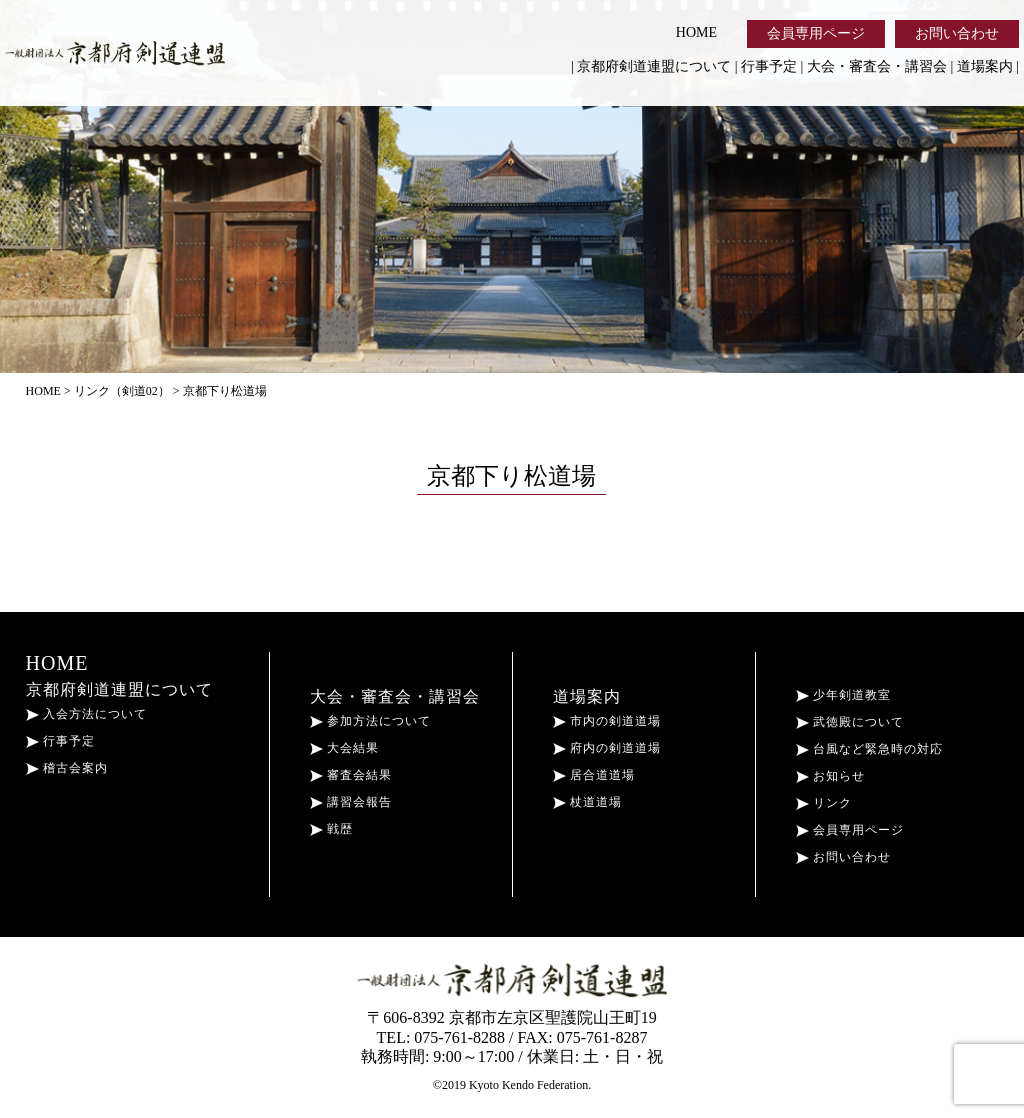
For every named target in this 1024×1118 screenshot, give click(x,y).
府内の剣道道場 (607, 748)
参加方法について (370, 721)
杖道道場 (587, 802)
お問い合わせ (957, 33)
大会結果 (344, 748)
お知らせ (830, 776)
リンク (824, 803)
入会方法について (86, 714)
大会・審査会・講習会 (877, 66)
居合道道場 (594, 775)
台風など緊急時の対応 (869, 749)
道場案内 (985, 66)
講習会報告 (351, 802)
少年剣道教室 (843, 695)
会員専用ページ (816, 33)
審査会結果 (351, 775)
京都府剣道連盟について (654, 66)
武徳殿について (850, 722)
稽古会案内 (67, 768)
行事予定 (769, 66)
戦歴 (331, 829)
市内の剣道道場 (607, 721)
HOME (696, 32)
